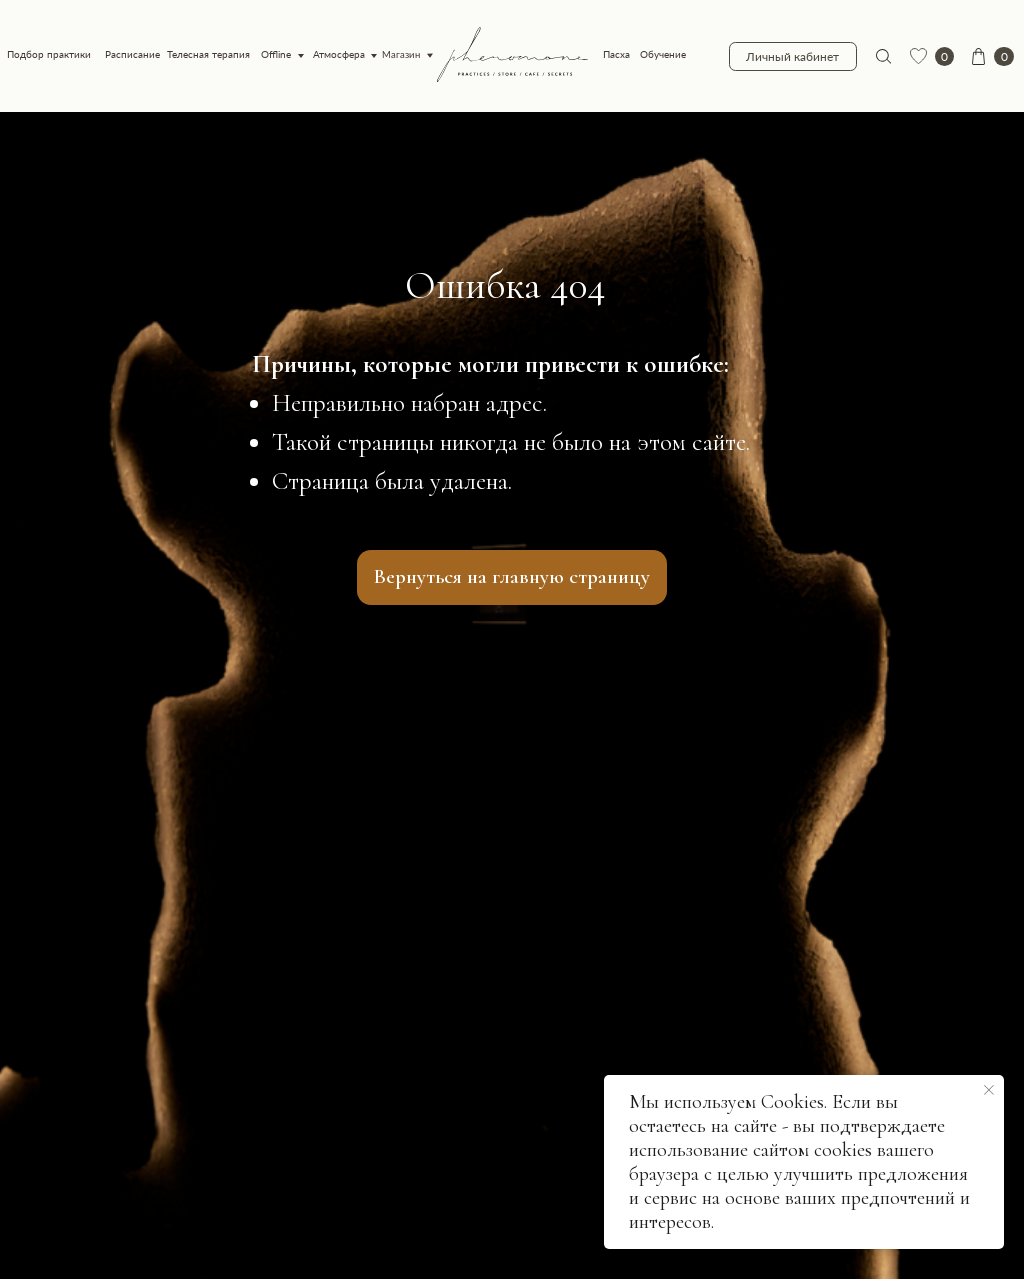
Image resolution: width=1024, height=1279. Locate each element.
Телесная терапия (208, 54)
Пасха (616, 54)
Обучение (663, 54)
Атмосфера (339, 54)
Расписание (132, 54)
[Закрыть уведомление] (989, 1090)
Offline (276, 54)
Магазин (401, 55)
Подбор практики (49, 54)
